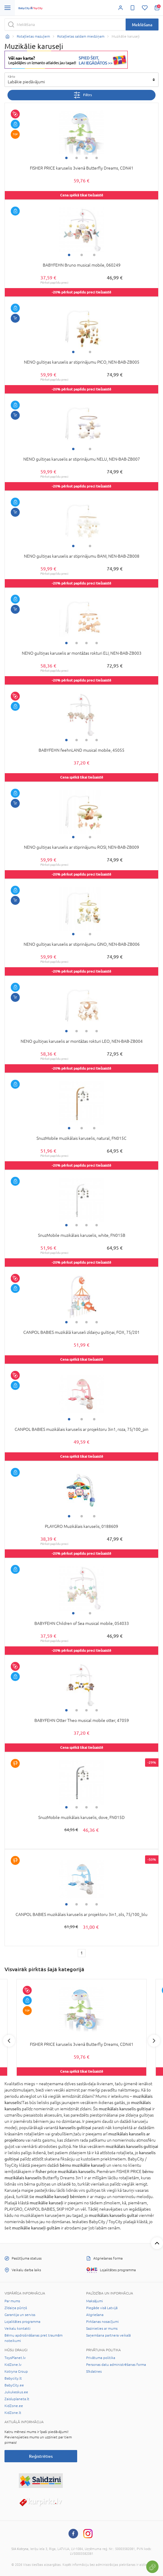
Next (154, 2041)
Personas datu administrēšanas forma (116, 2365)
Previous (9, 2041)
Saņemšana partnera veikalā (108, 2335)
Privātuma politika (100, 2358)
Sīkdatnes (94, 2371)
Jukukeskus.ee (16, 2392)
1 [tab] (66, 158)
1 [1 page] (81, 1953)
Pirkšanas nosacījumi (102, 2322)
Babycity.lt (13, 2378)
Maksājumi (94, 2301)
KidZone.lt (12, 2413)
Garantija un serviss (19, 2315)
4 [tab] (96, 158)
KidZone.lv (13, 2365)
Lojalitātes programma (22, 2322)
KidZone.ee (13, 2406)
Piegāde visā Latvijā (102, 2308)
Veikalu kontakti (17, 2328)
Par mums (12, 2301)
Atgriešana (94, 2315)
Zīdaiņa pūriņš (15, 2308)
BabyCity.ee (14, 2385)
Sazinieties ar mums (102, 2328)
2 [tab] (76, 158)
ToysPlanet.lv (15, 2358)
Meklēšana (142, 24)
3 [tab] (86, 158)
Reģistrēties (41, 2456)
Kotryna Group (16, 2371)
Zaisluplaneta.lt (16, 2399)
